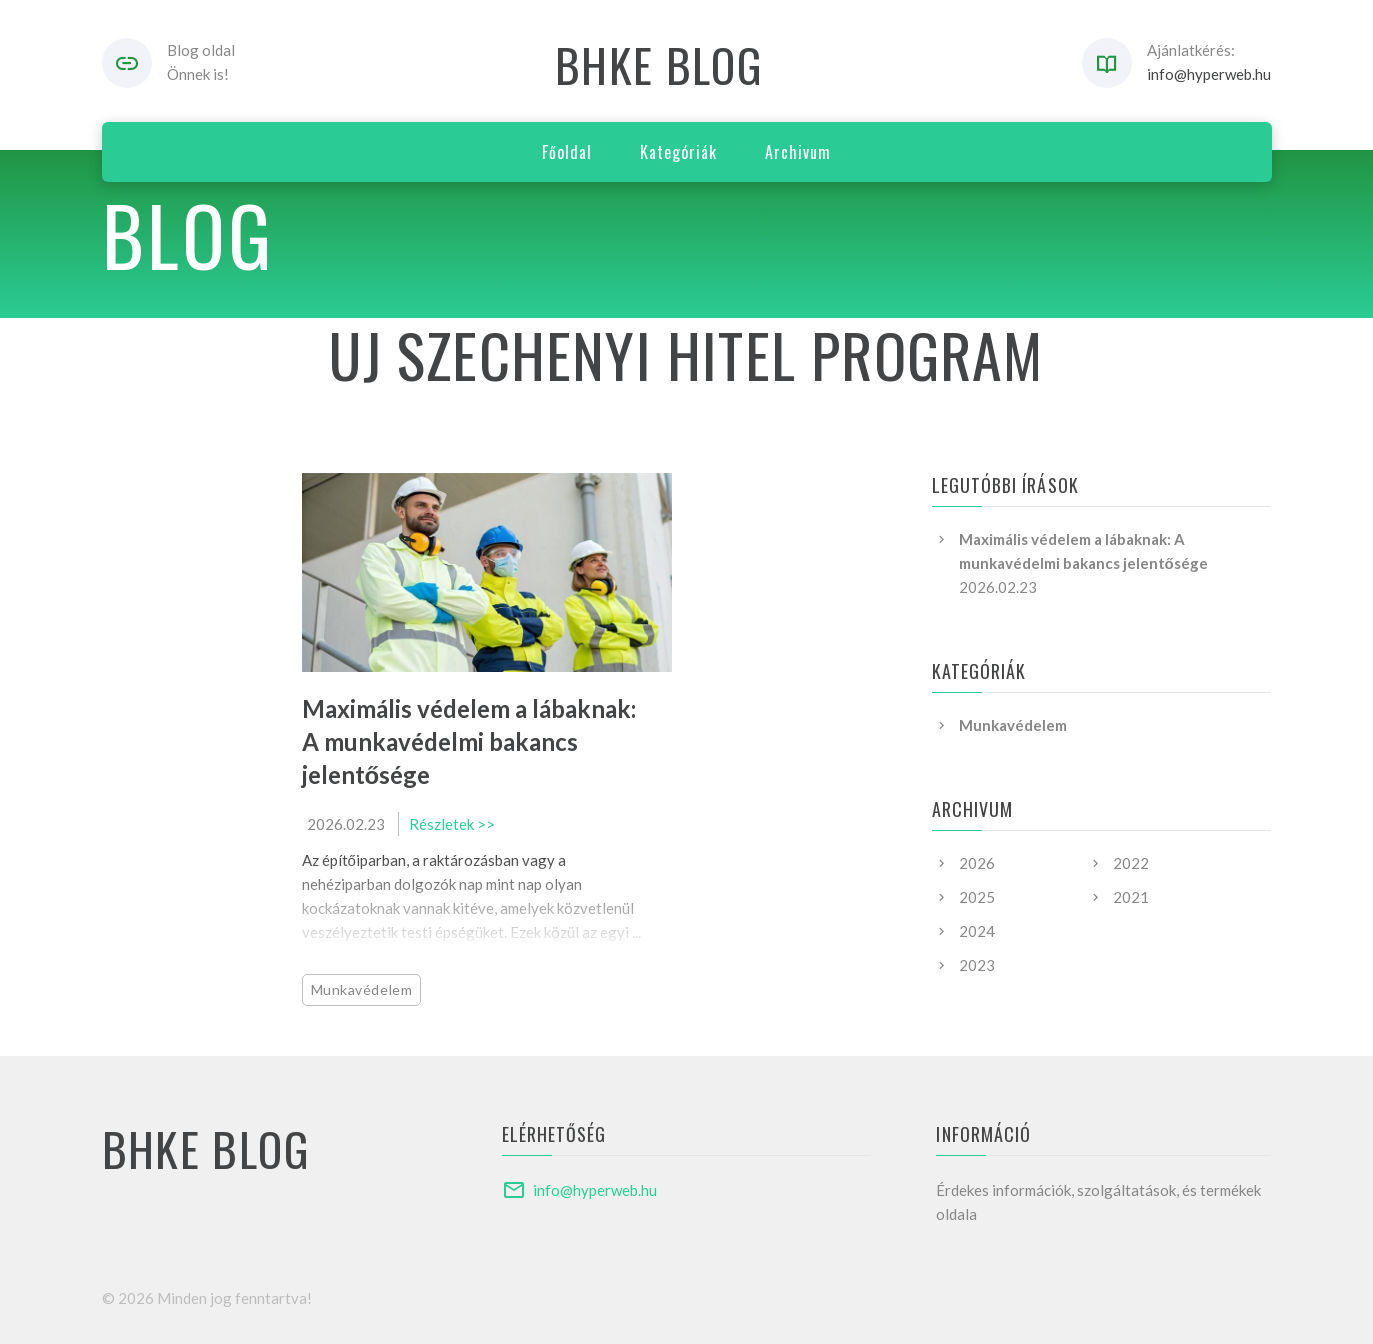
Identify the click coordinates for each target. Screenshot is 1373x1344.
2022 (1131, 863)
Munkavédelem (362, 989)
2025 (977, 897)
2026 (977, 863)
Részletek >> (452, 824)
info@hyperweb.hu (1209, 74)
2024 (977, 931)
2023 (977, 965)
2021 (1131, 897)
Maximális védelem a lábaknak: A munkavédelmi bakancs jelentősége (469, 741)
